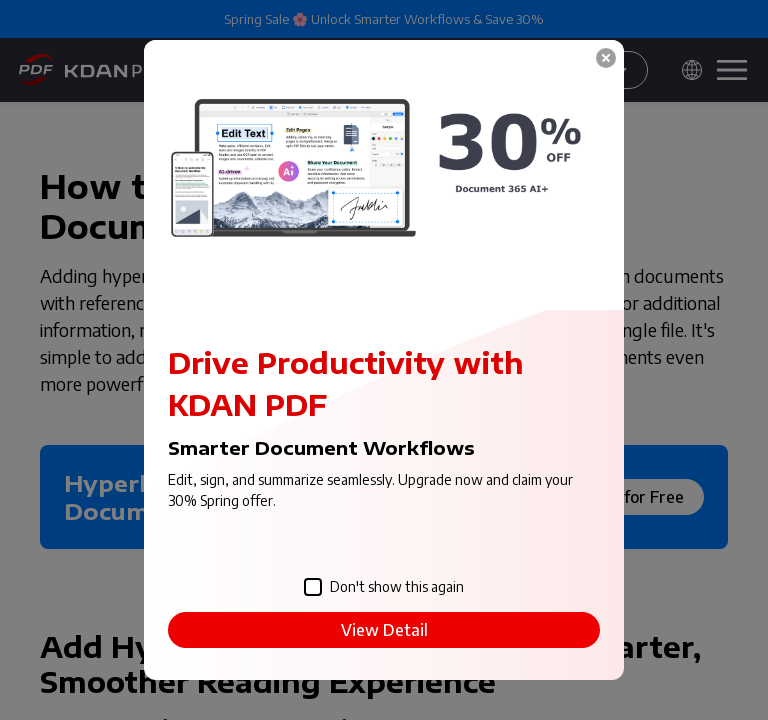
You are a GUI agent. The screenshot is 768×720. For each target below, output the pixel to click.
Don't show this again (384, 587)
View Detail (384, 630)
